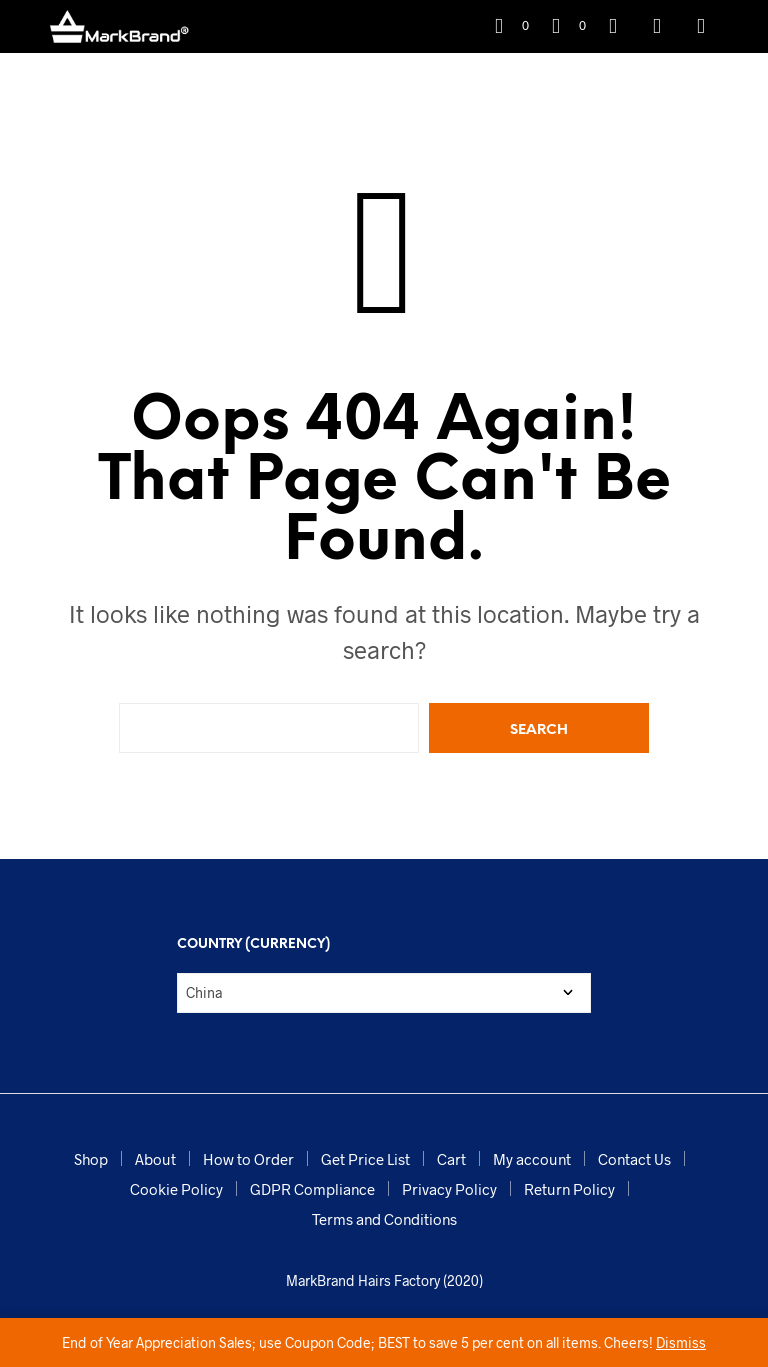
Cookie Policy (176, 1189)
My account (532, 1159)
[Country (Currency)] (384, 993)
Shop (91, 1159)
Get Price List (365, 1159)
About (155, 1159)
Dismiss (681, 1342)
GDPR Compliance (312, 1189)
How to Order (248, 1159)
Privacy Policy (449, 1189)
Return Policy (569, 1189)
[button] (512, 26)
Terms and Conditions (384, 1219)
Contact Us (634, 1159)
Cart (451, 1159)
